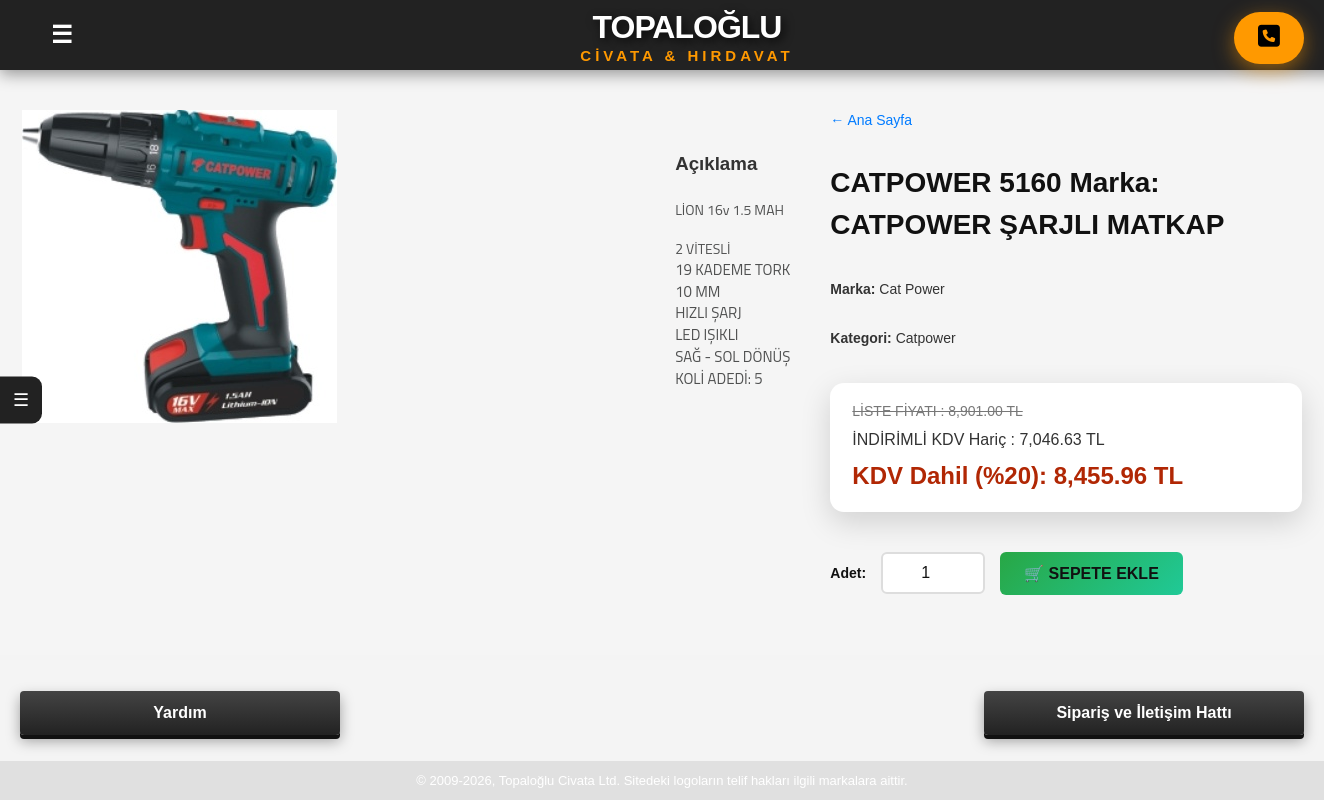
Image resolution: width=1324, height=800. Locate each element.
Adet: (848, 573)
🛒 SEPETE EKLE (1091, 573)
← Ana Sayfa (871, 120)
